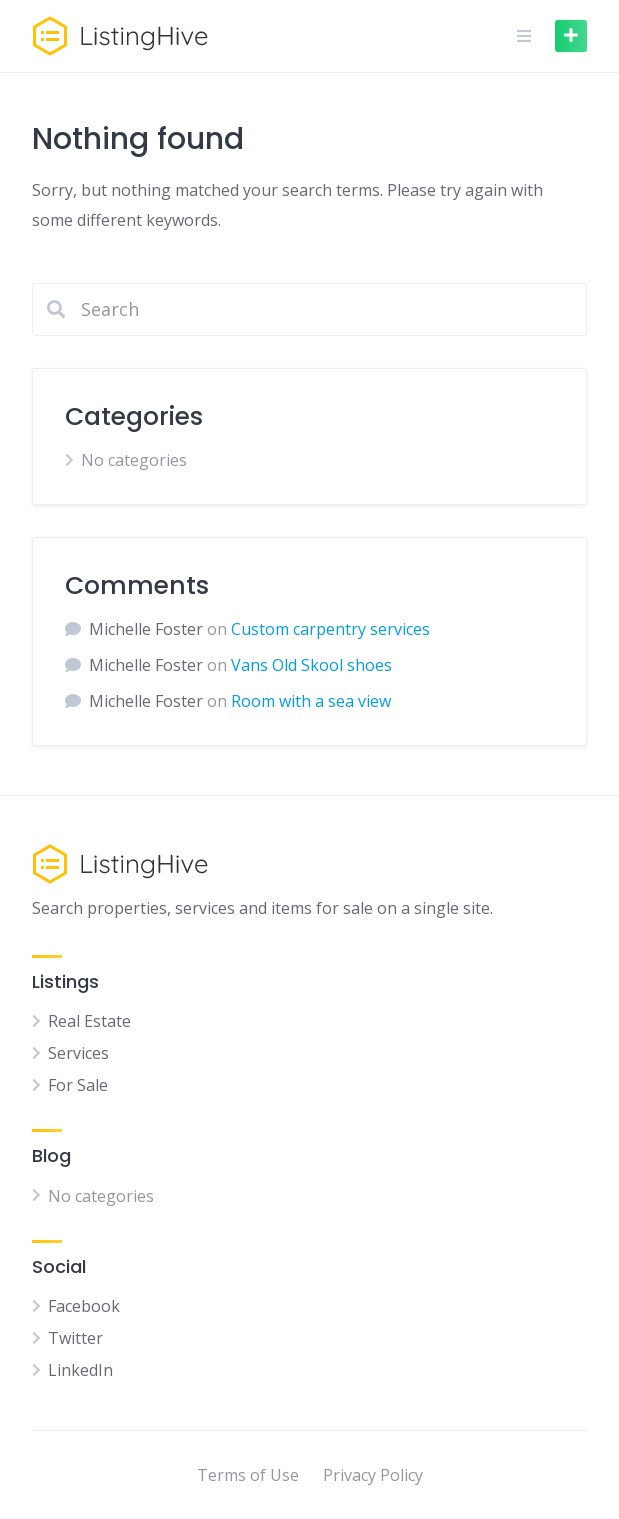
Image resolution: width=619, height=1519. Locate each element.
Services (78, 1053)
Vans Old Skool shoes (311, 665)
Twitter (75, 1338)
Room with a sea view (311, 701)
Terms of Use (248, 1475)
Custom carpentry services (330, 629)
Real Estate (89, 1021)
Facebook (84, 1306)
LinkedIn (80, 1370)
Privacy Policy (373, 1475)
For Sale (78, 1085)
